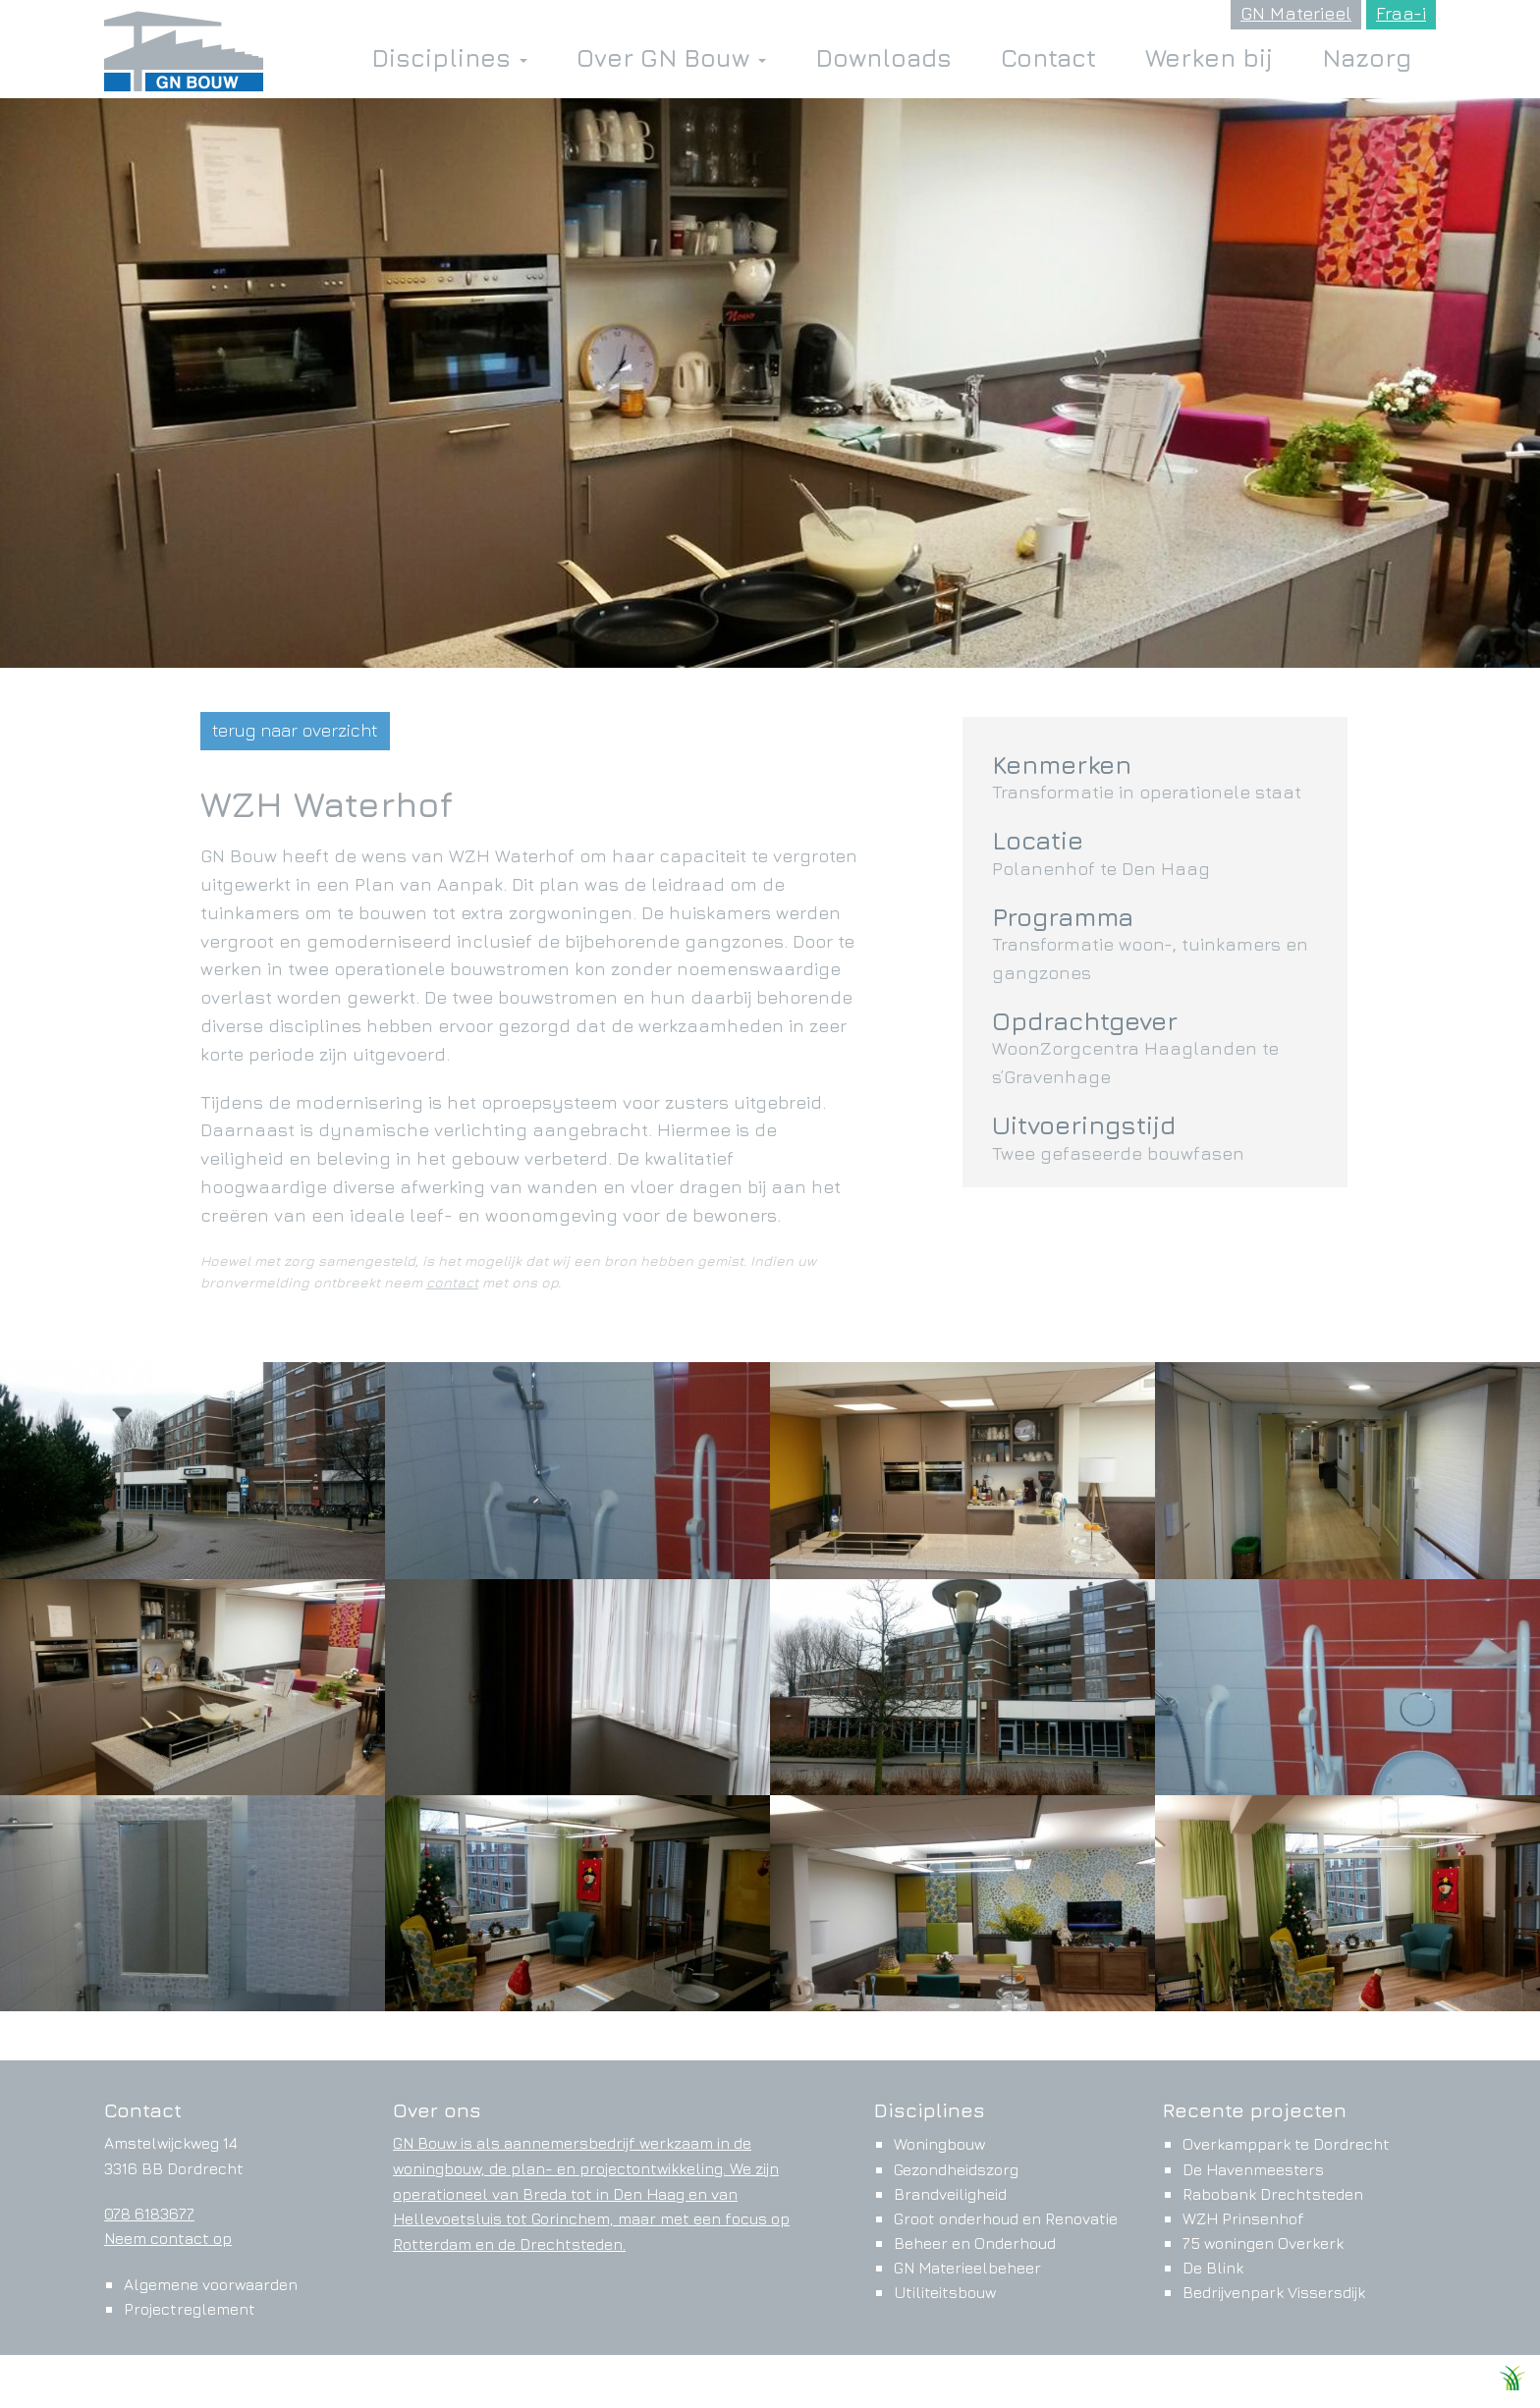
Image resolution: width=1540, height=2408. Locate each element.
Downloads (883, 57)
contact (452, 1282)
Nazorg (1366, 57)
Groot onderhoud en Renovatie (1006, 2218)
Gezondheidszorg (956, 2169)
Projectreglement (189, 2309)
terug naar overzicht (295, 730)
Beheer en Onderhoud (975, 2243)
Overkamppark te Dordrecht (1286, 2144)
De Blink (1212, 2267)
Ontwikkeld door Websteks (1397, 2383)
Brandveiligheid (950, 2194)
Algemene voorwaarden (211, 2284)
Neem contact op (168, 2238)
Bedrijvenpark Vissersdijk (1273, 2292)
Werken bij (1209, 57)
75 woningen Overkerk (1263, 2243)
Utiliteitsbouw (945, 2292)
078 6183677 (149, 2213)
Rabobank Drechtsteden (1272, 2194)
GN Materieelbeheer (967, 2267)
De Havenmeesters (1253, 2169)
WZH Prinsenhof (1243, 2218)
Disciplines (449, 57)
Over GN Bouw (671, 57)
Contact (1048, 57)
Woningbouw (939, 2144)
